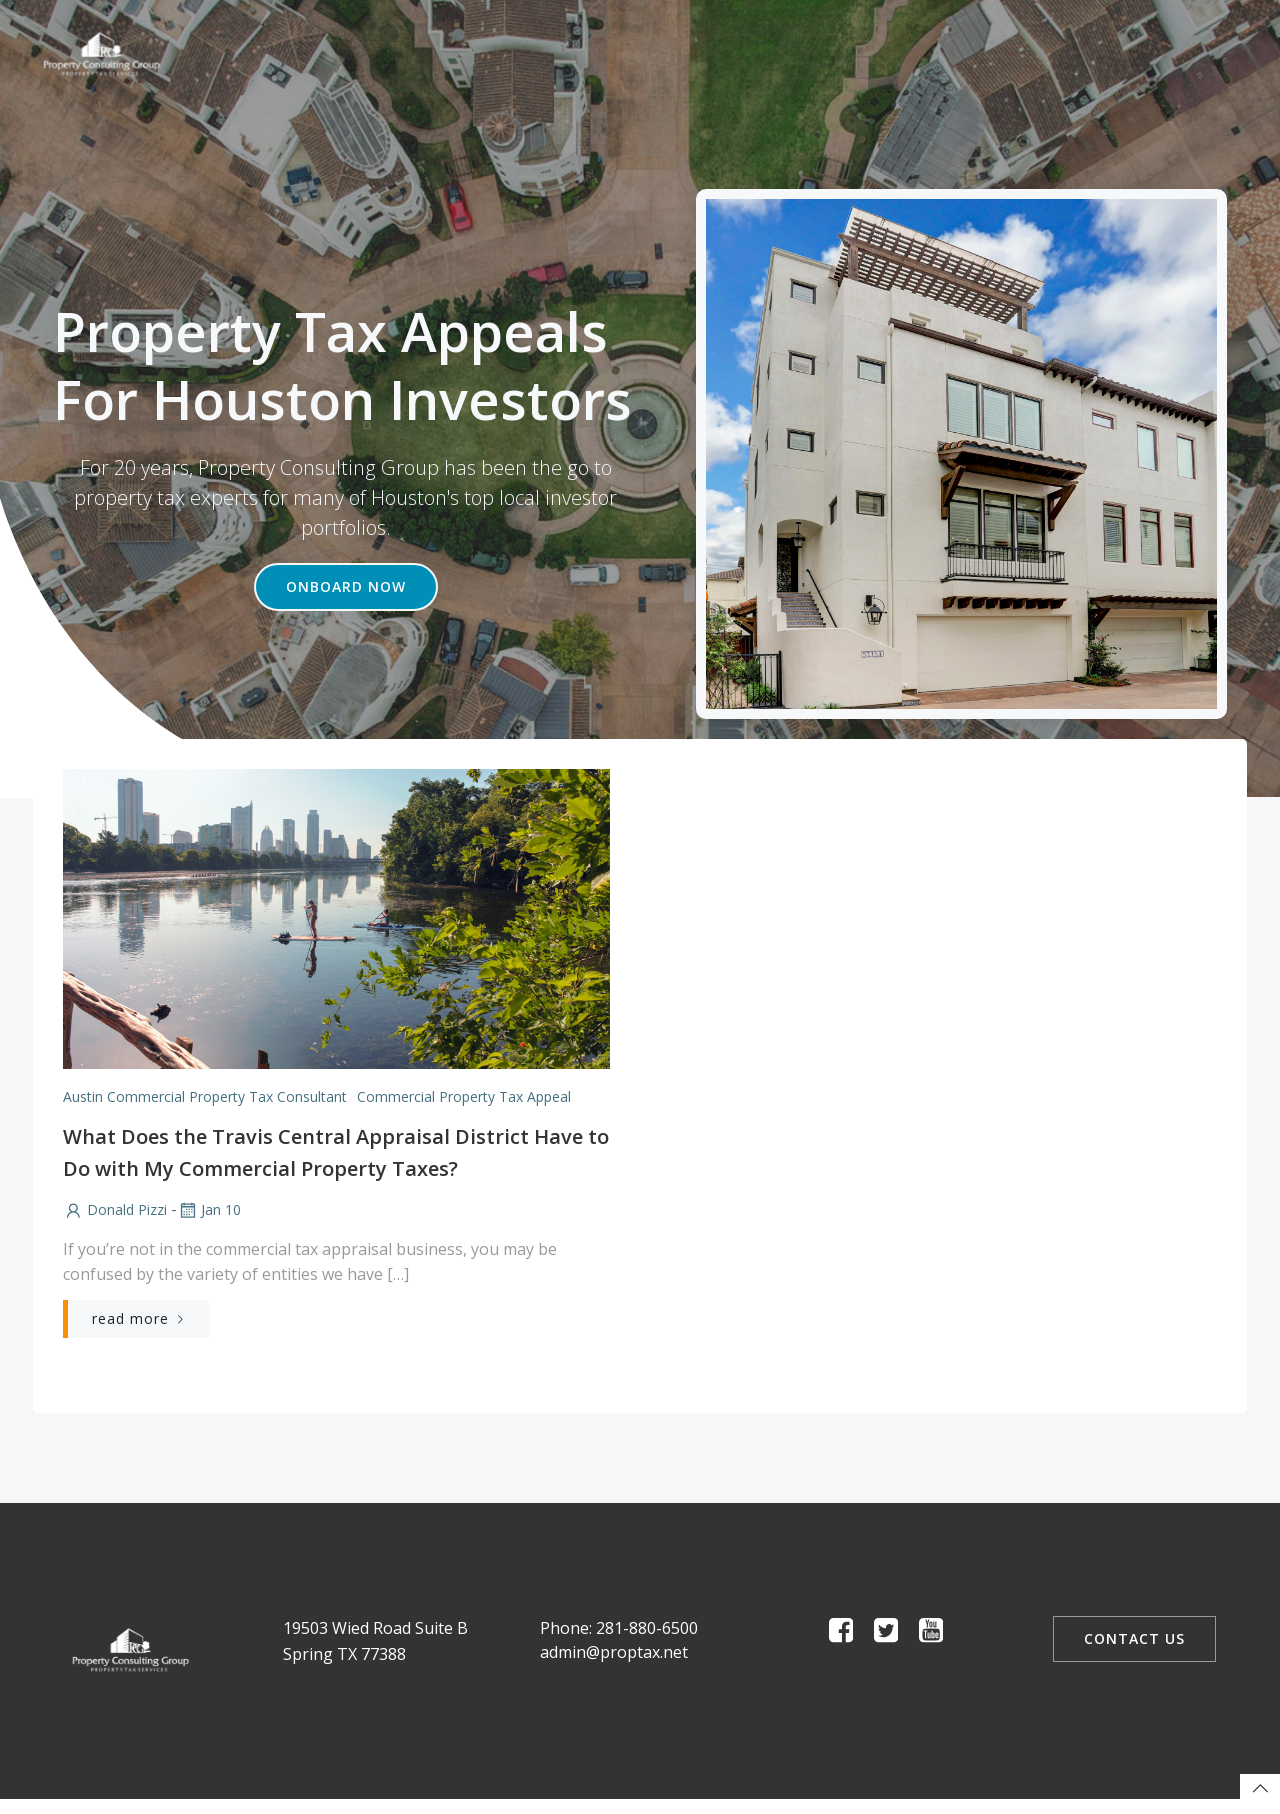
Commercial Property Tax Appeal (463, 1096)
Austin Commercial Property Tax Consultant (204, 1096)
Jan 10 (208, 1210)
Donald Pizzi (114, 1210)
